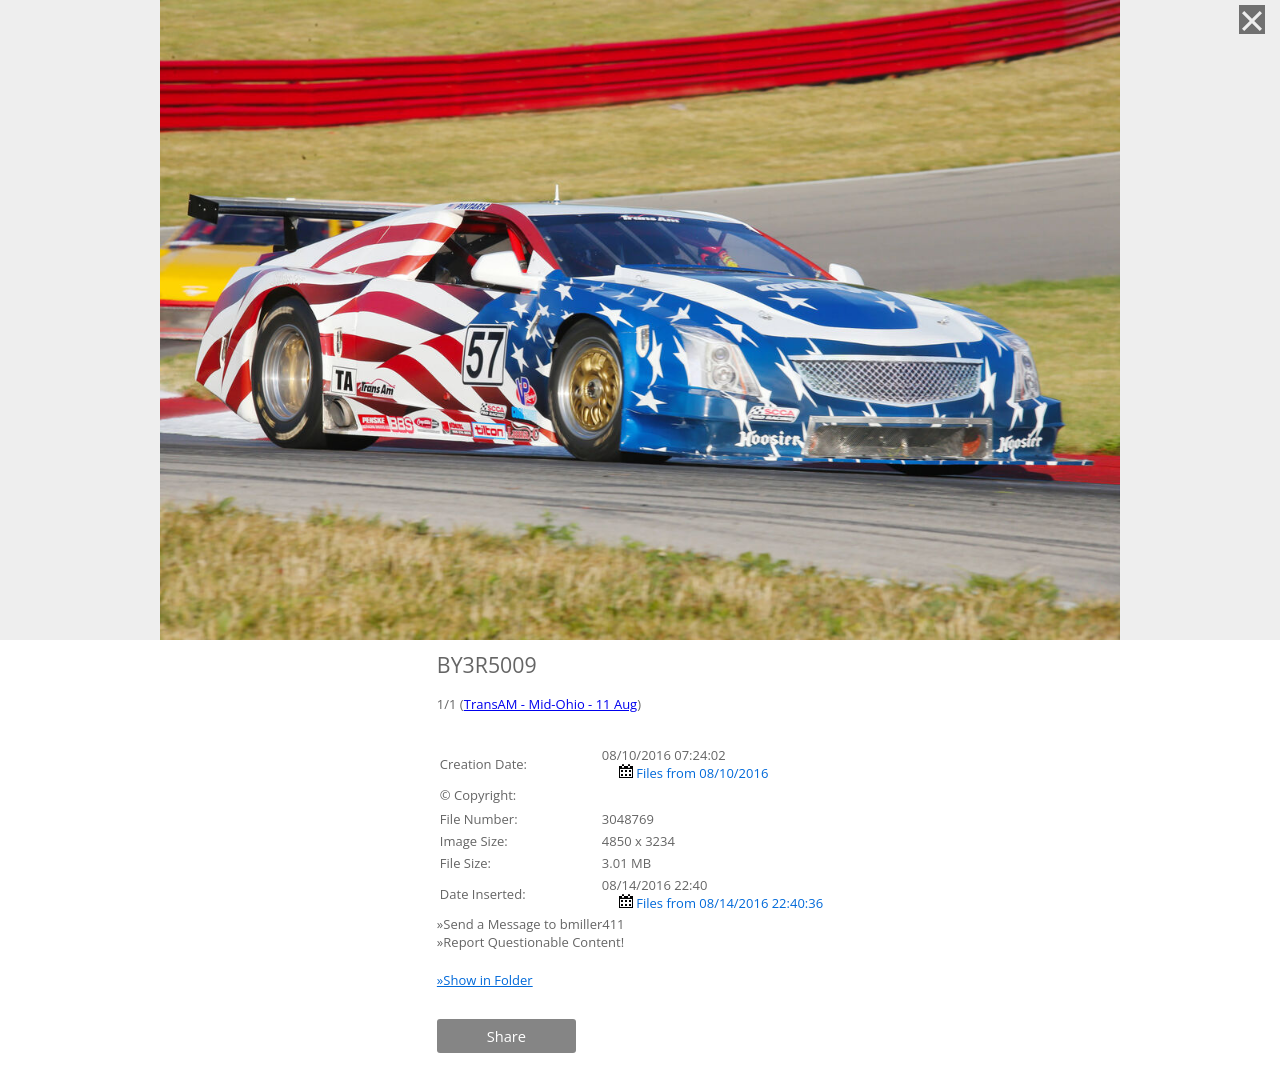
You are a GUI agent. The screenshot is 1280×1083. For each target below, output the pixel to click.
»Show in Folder (485, 980)
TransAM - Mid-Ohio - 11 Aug (550, 704)
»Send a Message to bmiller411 (532, 924)
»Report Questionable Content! (530, 942)
